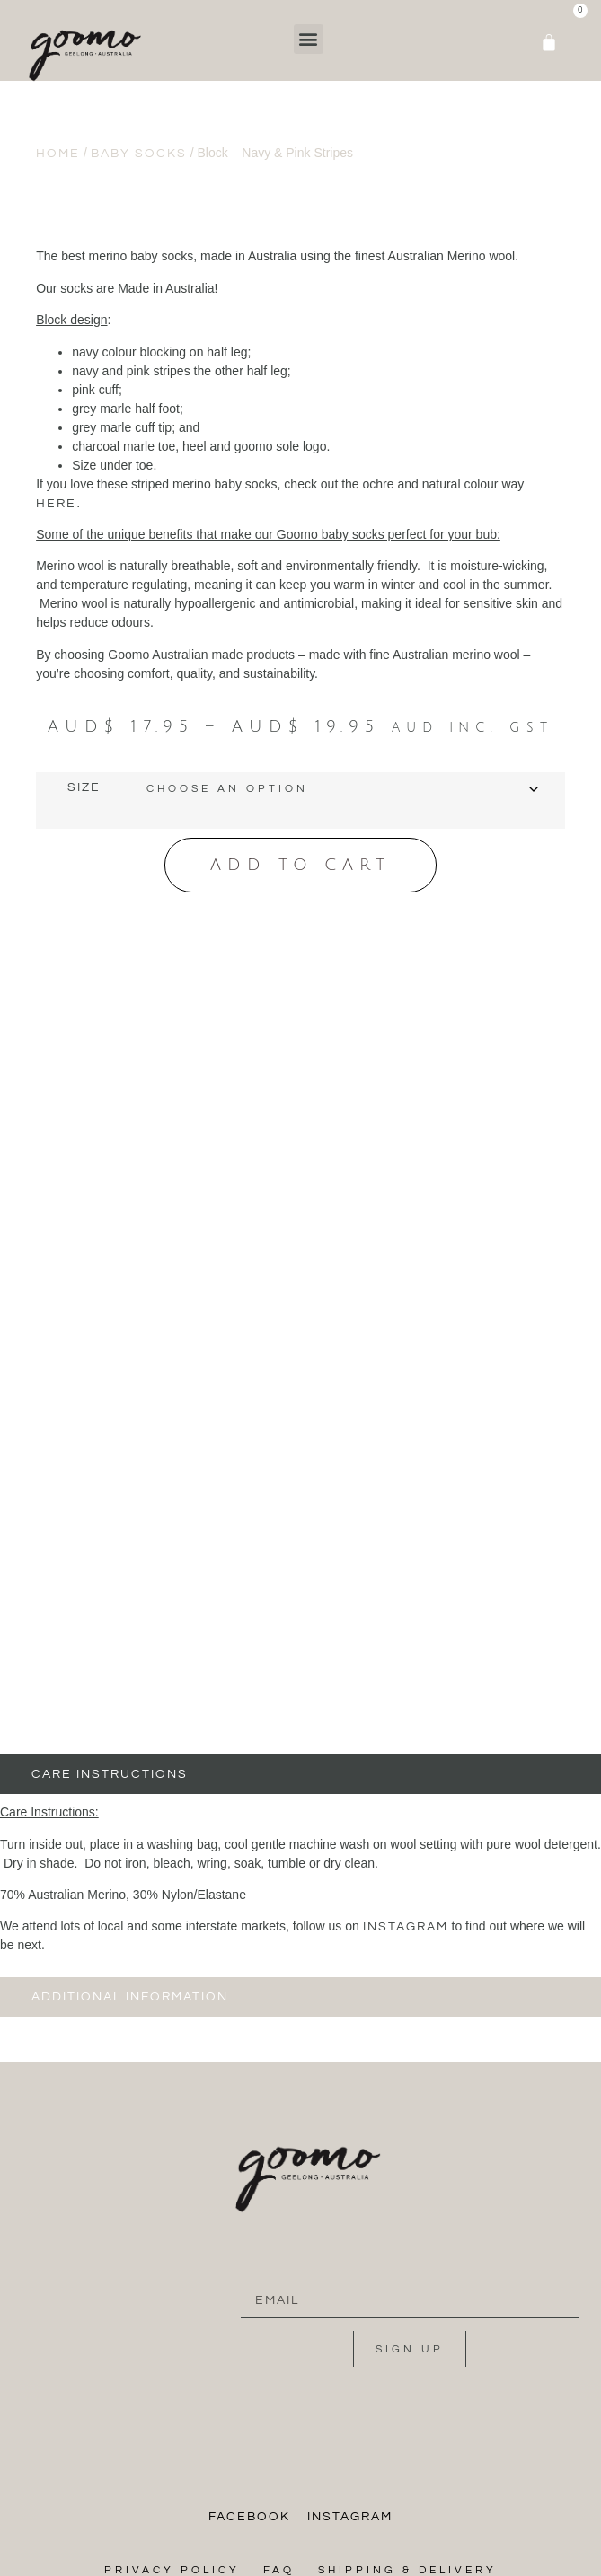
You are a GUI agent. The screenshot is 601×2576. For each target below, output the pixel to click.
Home (58, 153)
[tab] (300, 1549)
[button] (308, 39)
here (56, 503)
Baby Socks (139, 153)
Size (84, 787)
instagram (405, 1701)
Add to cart (300, 865)
